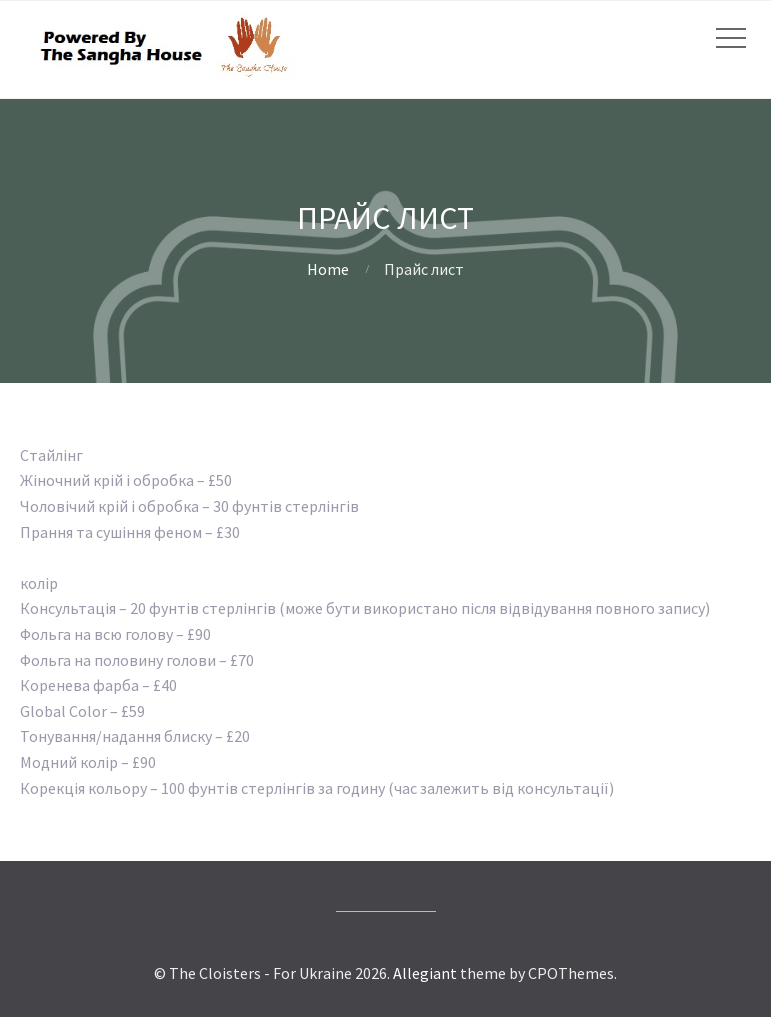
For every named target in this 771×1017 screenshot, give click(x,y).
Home (328, 269)
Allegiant (425, 973)
